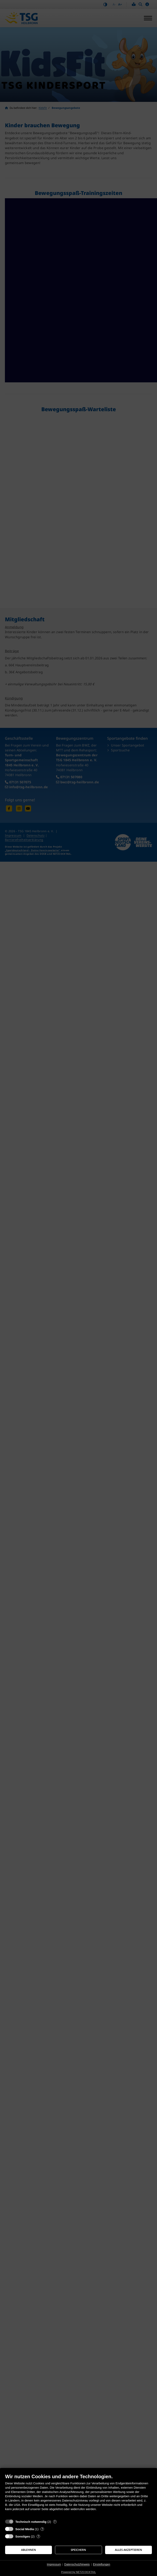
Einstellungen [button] (101, 2564)
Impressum (54, 2564)
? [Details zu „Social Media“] (42, 2529)
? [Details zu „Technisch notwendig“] (54, 2521)
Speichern (78, 2550)
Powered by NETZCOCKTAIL (78, 2572)
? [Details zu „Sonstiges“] (38, 2536)
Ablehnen (28, 2550)
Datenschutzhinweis (77, 2564)
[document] (78, 2495)
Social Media (24, 2529)
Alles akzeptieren (128, 2550)
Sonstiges (22, 2536)
